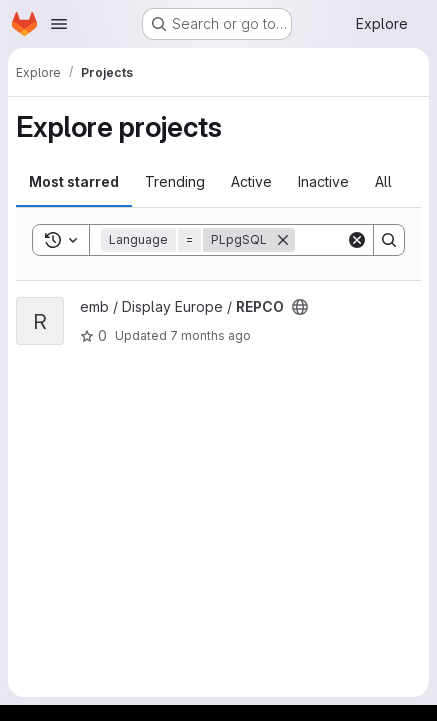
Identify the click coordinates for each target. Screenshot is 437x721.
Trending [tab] (175, 181)
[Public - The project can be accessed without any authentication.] (300, 307)
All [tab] (383, 181)
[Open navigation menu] (59, 24)
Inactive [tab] (323, 181)
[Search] (389, 240)
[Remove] (283, 240)
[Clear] (357, 240)
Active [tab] (251, 181)
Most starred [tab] (74, 181)
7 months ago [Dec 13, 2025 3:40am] (210, 335)
